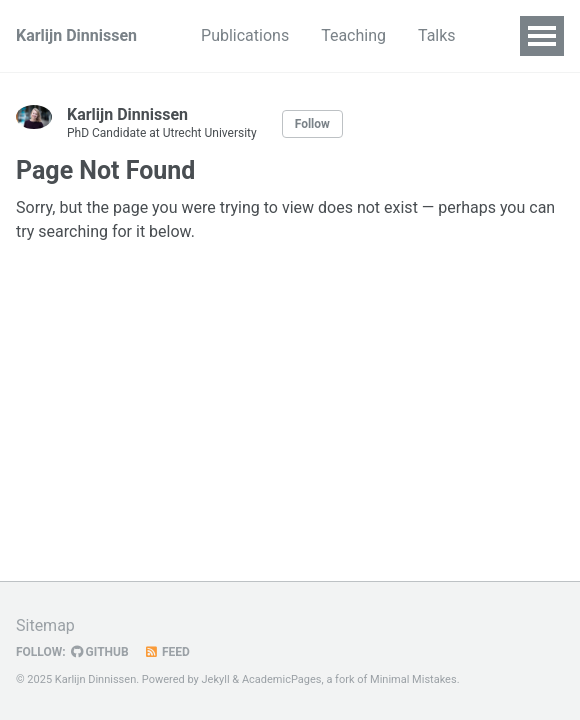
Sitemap (45, 625)
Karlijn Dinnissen (76, 35)
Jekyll (216, 679)
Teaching (353, 35)
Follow (312, 124)
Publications (245, 35)
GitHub (100, 652)
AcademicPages (282, 679)
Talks (437, 35)
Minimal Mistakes (413, 679)
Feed (167, 652)
